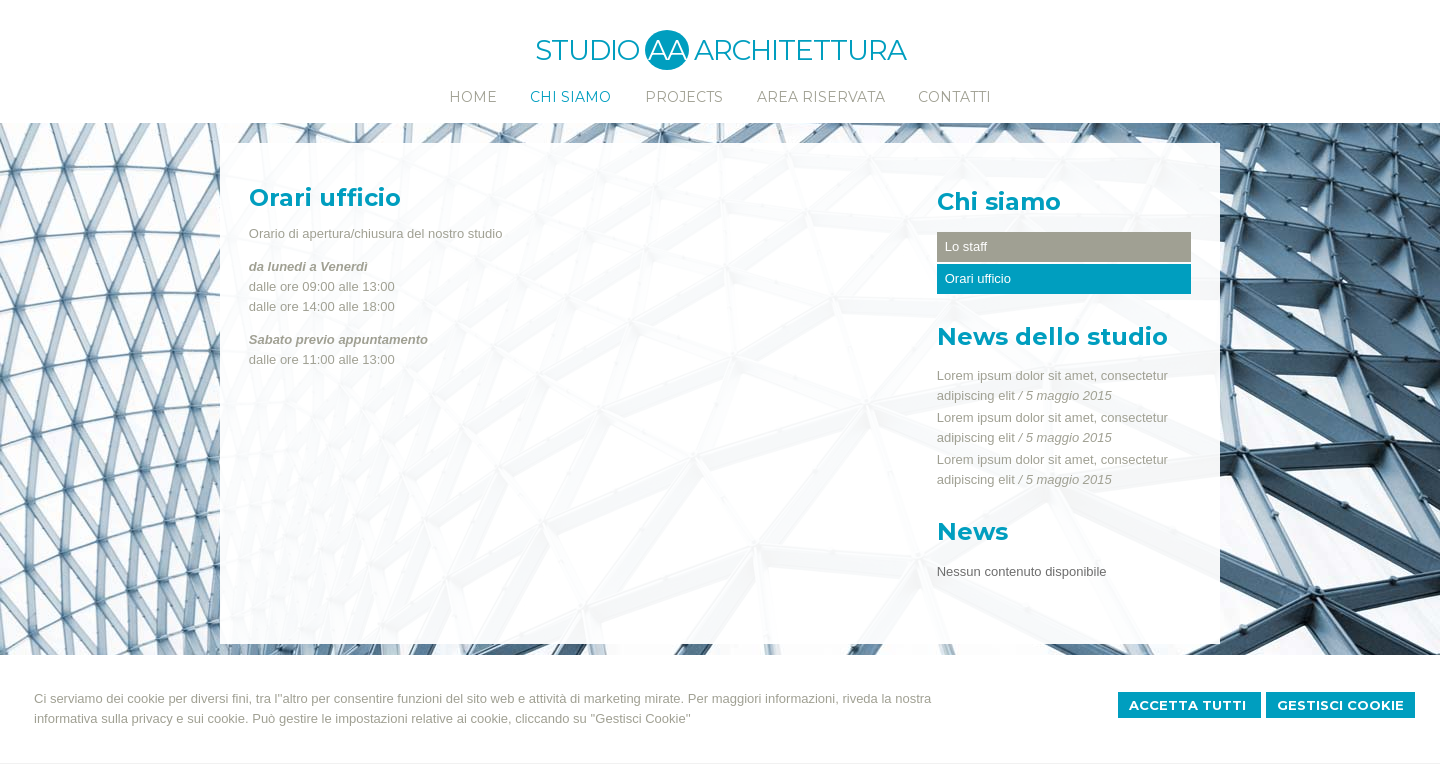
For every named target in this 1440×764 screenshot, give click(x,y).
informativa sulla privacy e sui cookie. (141, 718)
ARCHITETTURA (800, 50)
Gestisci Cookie (1340, 705)
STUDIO (612, 50)
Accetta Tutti (1189, 705)
